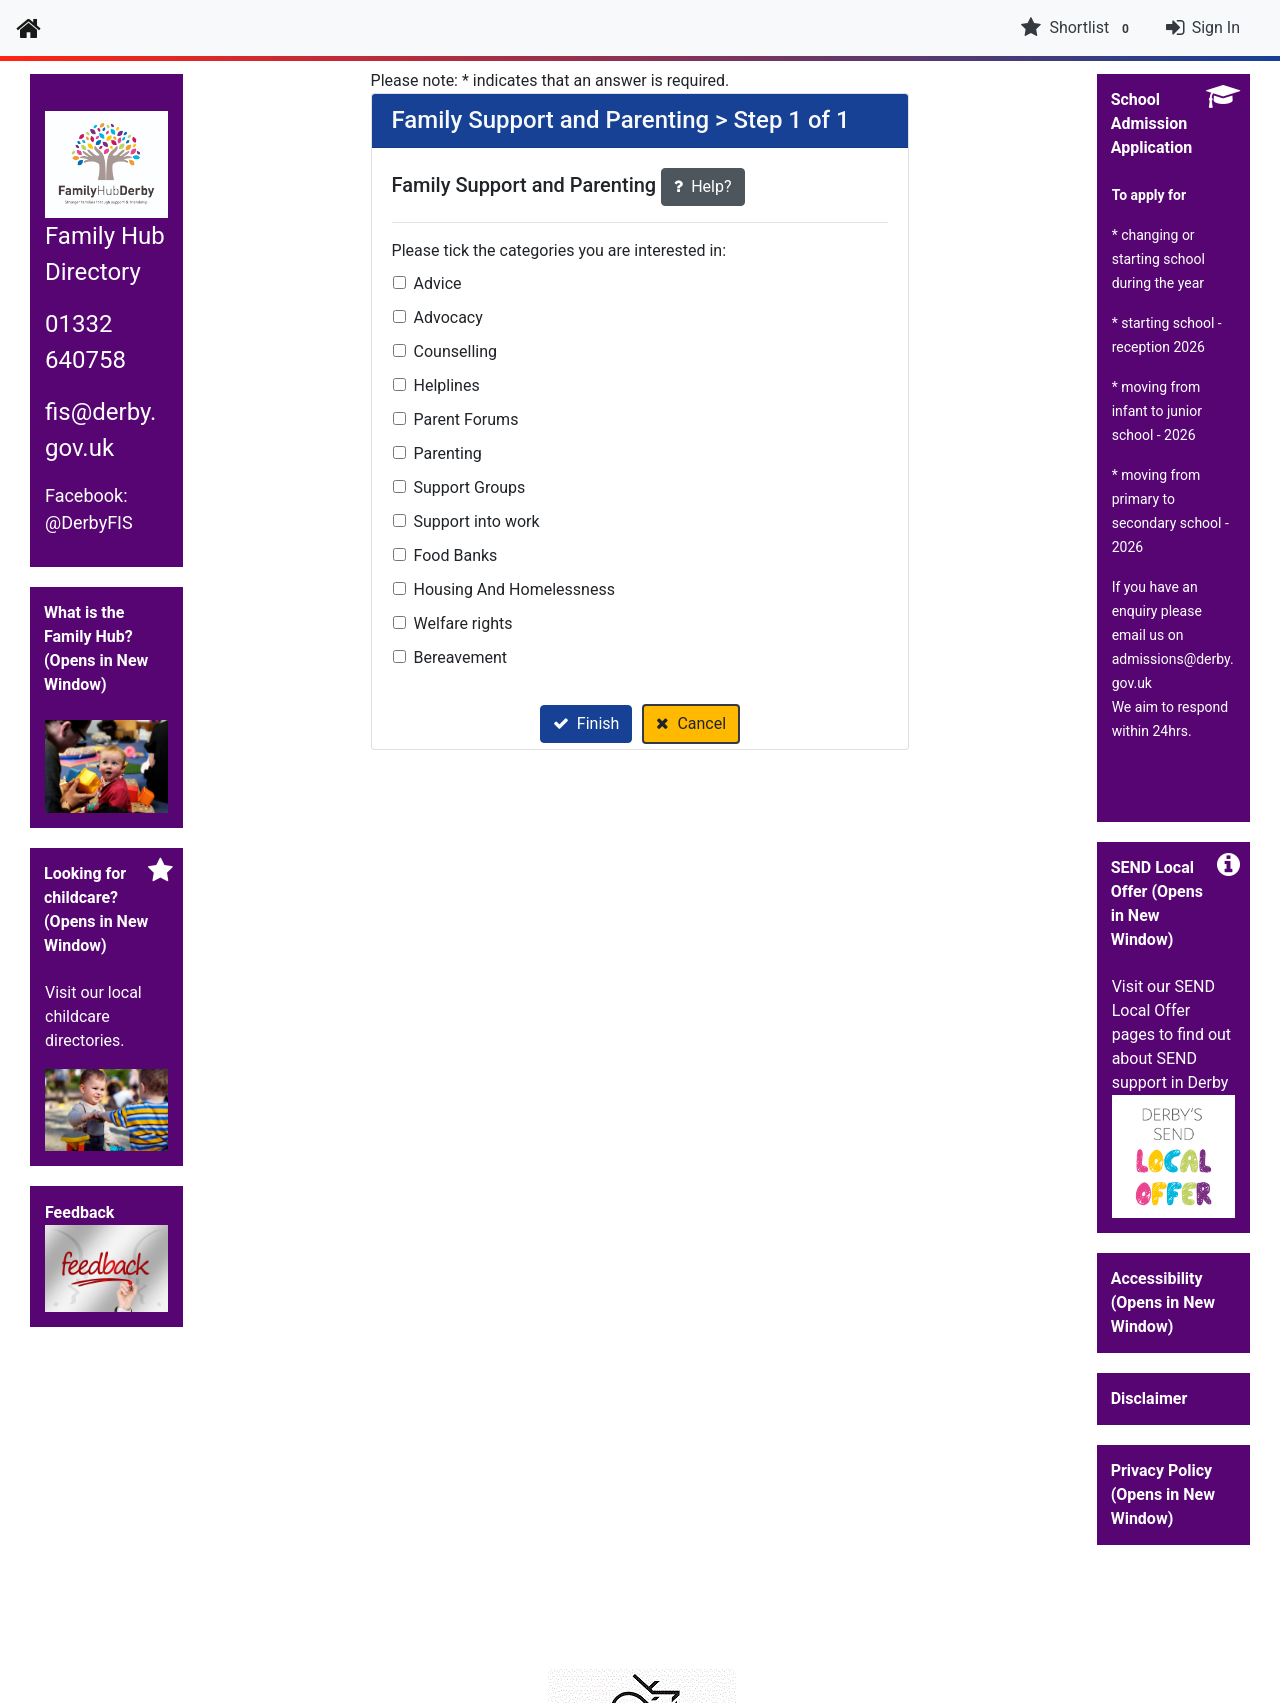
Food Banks (456, 555)
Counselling (455, 351)
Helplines (447, 385)
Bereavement (461, 657)
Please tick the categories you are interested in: (559, 250)
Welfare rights (463, 623)
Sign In (1216, 27)
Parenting (448, 453)
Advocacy (448, 317)
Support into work (477, 521)
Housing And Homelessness (514, 589)
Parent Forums (466, 419)
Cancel (691, 723)
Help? (702, 186)
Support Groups (470, 487)
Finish (586, 723)
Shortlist (1077, 28)
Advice (438, 283)
